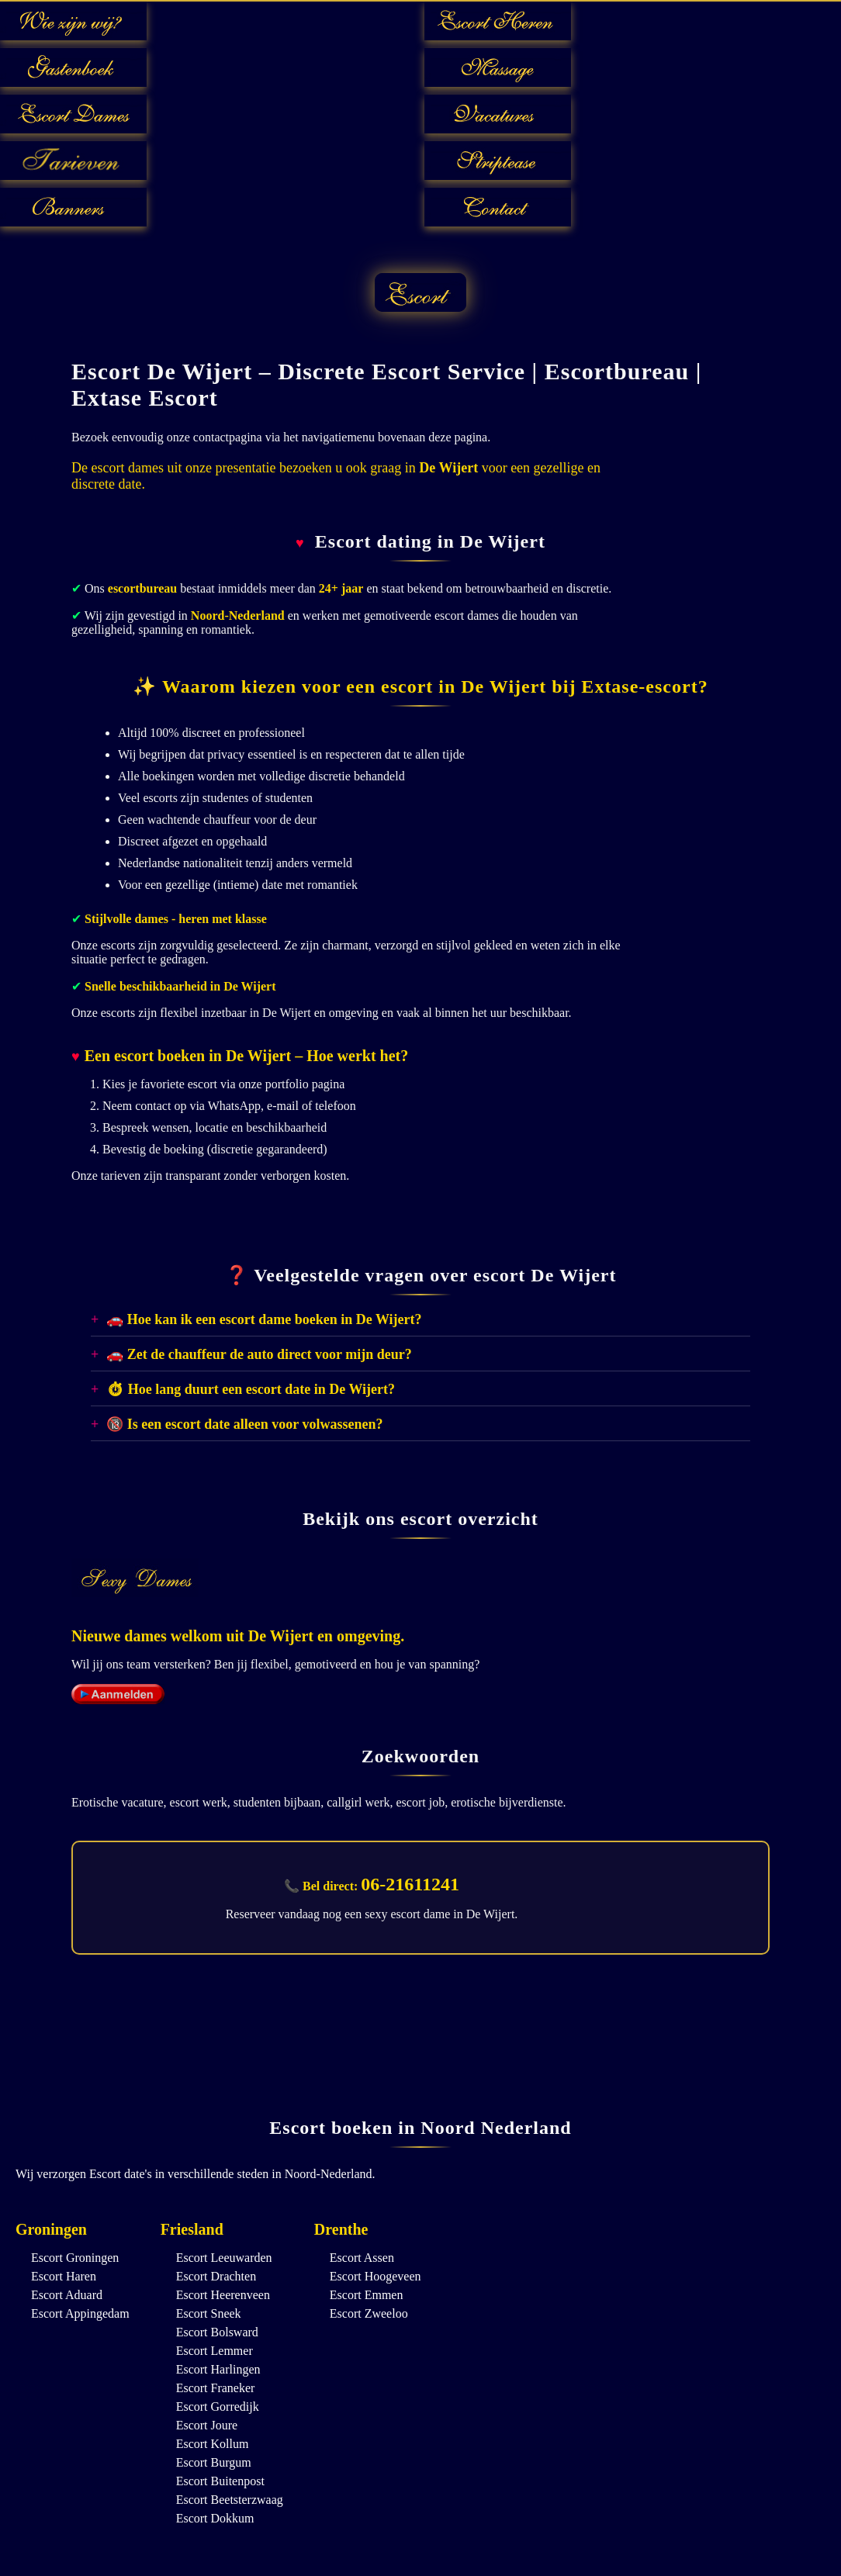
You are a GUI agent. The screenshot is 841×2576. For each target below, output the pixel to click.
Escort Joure (207, 2425)
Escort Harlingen (218, 2369)
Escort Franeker (215, 2387)
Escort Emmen (366, 2294)
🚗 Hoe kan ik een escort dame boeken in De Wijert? (263, 1319)
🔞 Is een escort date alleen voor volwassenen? (244, 1424)
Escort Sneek (208, 2313)
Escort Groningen (75, 2257)
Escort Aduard (66, 2294)
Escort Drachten (216, 2276)
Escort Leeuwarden (224, 2257)
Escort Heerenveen (223, 2294)
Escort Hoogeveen (375, 2276)
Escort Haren (63, 2276)
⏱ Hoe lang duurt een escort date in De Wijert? (250, 1389)
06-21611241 (410, 1884)
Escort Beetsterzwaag (229, 2499)
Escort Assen (362, 2257)
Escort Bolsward (217, 2332)
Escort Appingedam (80, 2313)
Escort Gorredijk (217, 2406)
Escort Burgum (213, 2462)
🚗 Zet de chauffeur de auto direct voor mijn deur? (258, 1354)
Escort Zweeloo (369, 2313)
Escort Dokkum (215, 2518)
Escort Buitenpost (220, 2481)
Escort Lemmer (214, 2350)
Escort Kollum (212, 2443)
